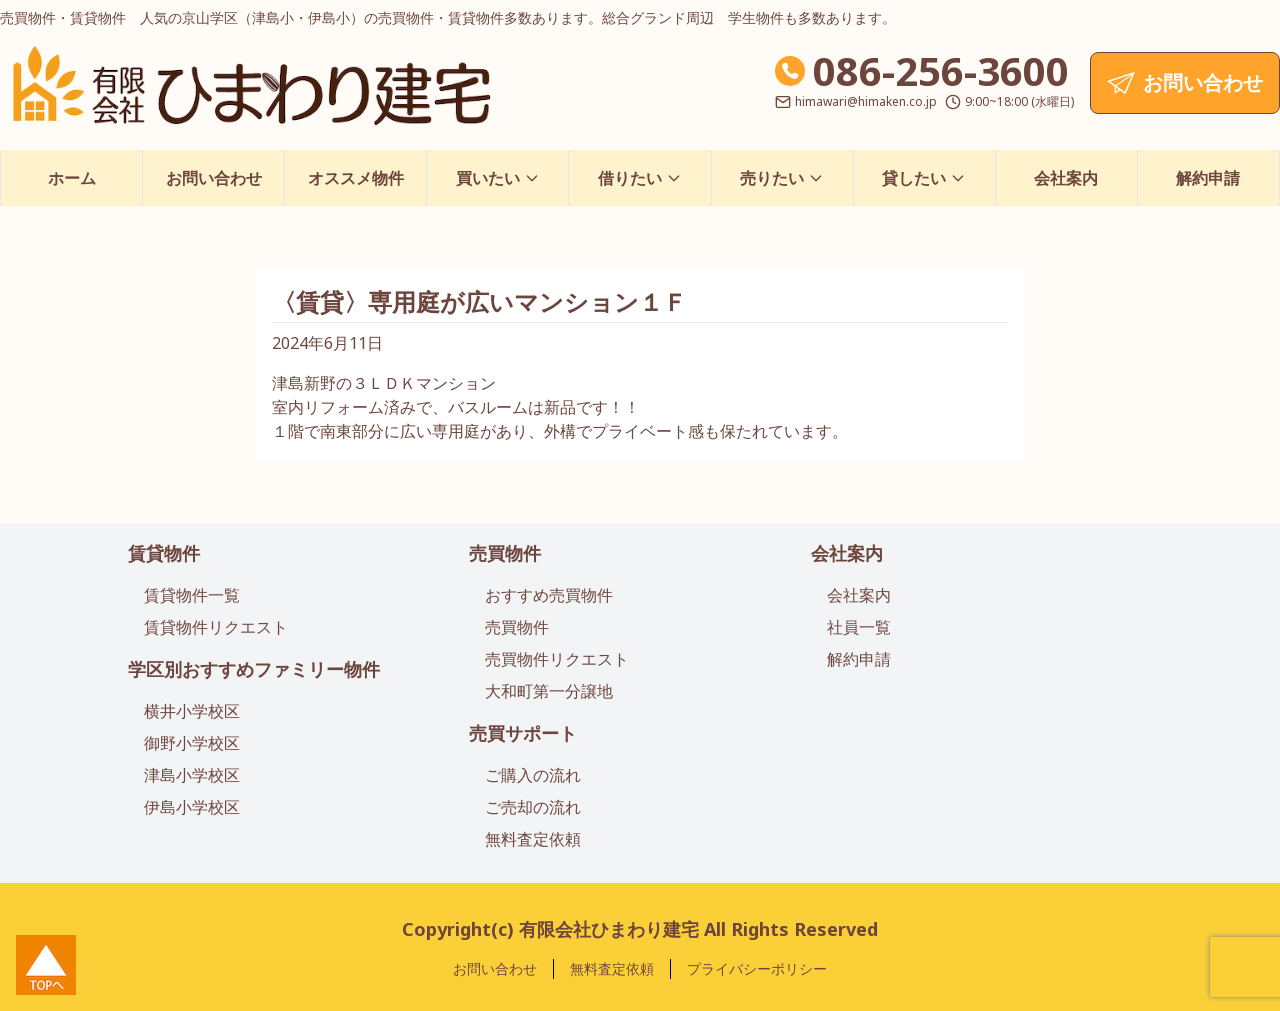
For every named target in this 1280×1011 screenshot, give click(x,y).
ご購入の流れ (533, 775)
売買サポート (523, 733)
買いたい (498, 178)
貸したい (924, 178)
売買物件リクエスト (557, 659)
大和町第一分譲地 (549, 691)
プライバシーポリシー (757, 968)
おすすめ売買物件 (549, 595)
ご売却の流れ (533, 807)
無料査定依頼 (533, 839)
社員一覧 (859, 627)
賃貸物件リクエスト (216, 627)
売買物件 (505, 553)
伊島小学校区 (192, 807)
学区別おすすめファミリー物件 (254, 669)
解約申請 (1208, 178)
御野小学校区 (192, 743)
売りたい (782, 178)
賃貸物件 (164, 553)
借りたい (640, 178)
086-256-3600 (941, 70)
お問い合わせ (214, 178)
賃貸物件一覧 (192, 595)
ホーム (72, 178)
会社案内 (1066, 178)
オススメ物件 (356, 178)
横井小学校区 (192, 711)
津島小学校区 (192, 775)
